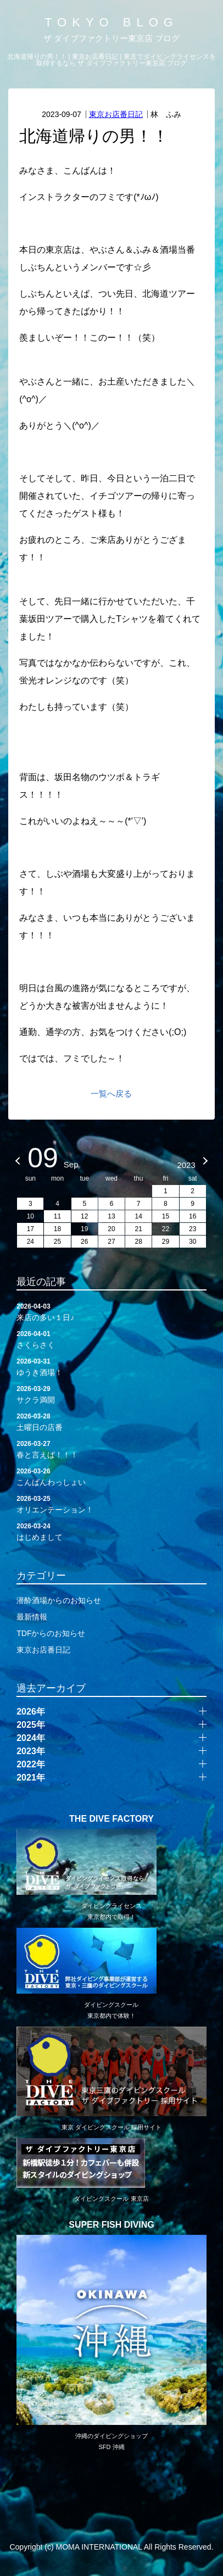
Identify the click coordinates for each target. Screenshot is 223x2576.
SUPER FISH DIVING (111, 2225)
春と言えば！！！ (111, 1448)
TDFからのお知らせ (50, 1633)
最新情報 (31, 1616)
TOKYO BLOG (111, 22)
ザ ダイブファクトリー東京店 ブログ (111, 38)
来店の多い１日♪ (111, 1311)
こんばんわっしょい (111, 1476)
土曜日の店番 (111, 1421)
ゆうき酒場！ (111, 1366)
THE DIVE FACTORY (111, 1819)
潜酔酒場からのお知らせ (58, 1600)
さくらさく (111, 1338)
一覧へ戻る (111, 1093)
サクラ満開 (111, 1393)
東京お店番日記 (116, 114)
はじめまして (111, 1531)
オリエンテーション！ (111, 1503)
